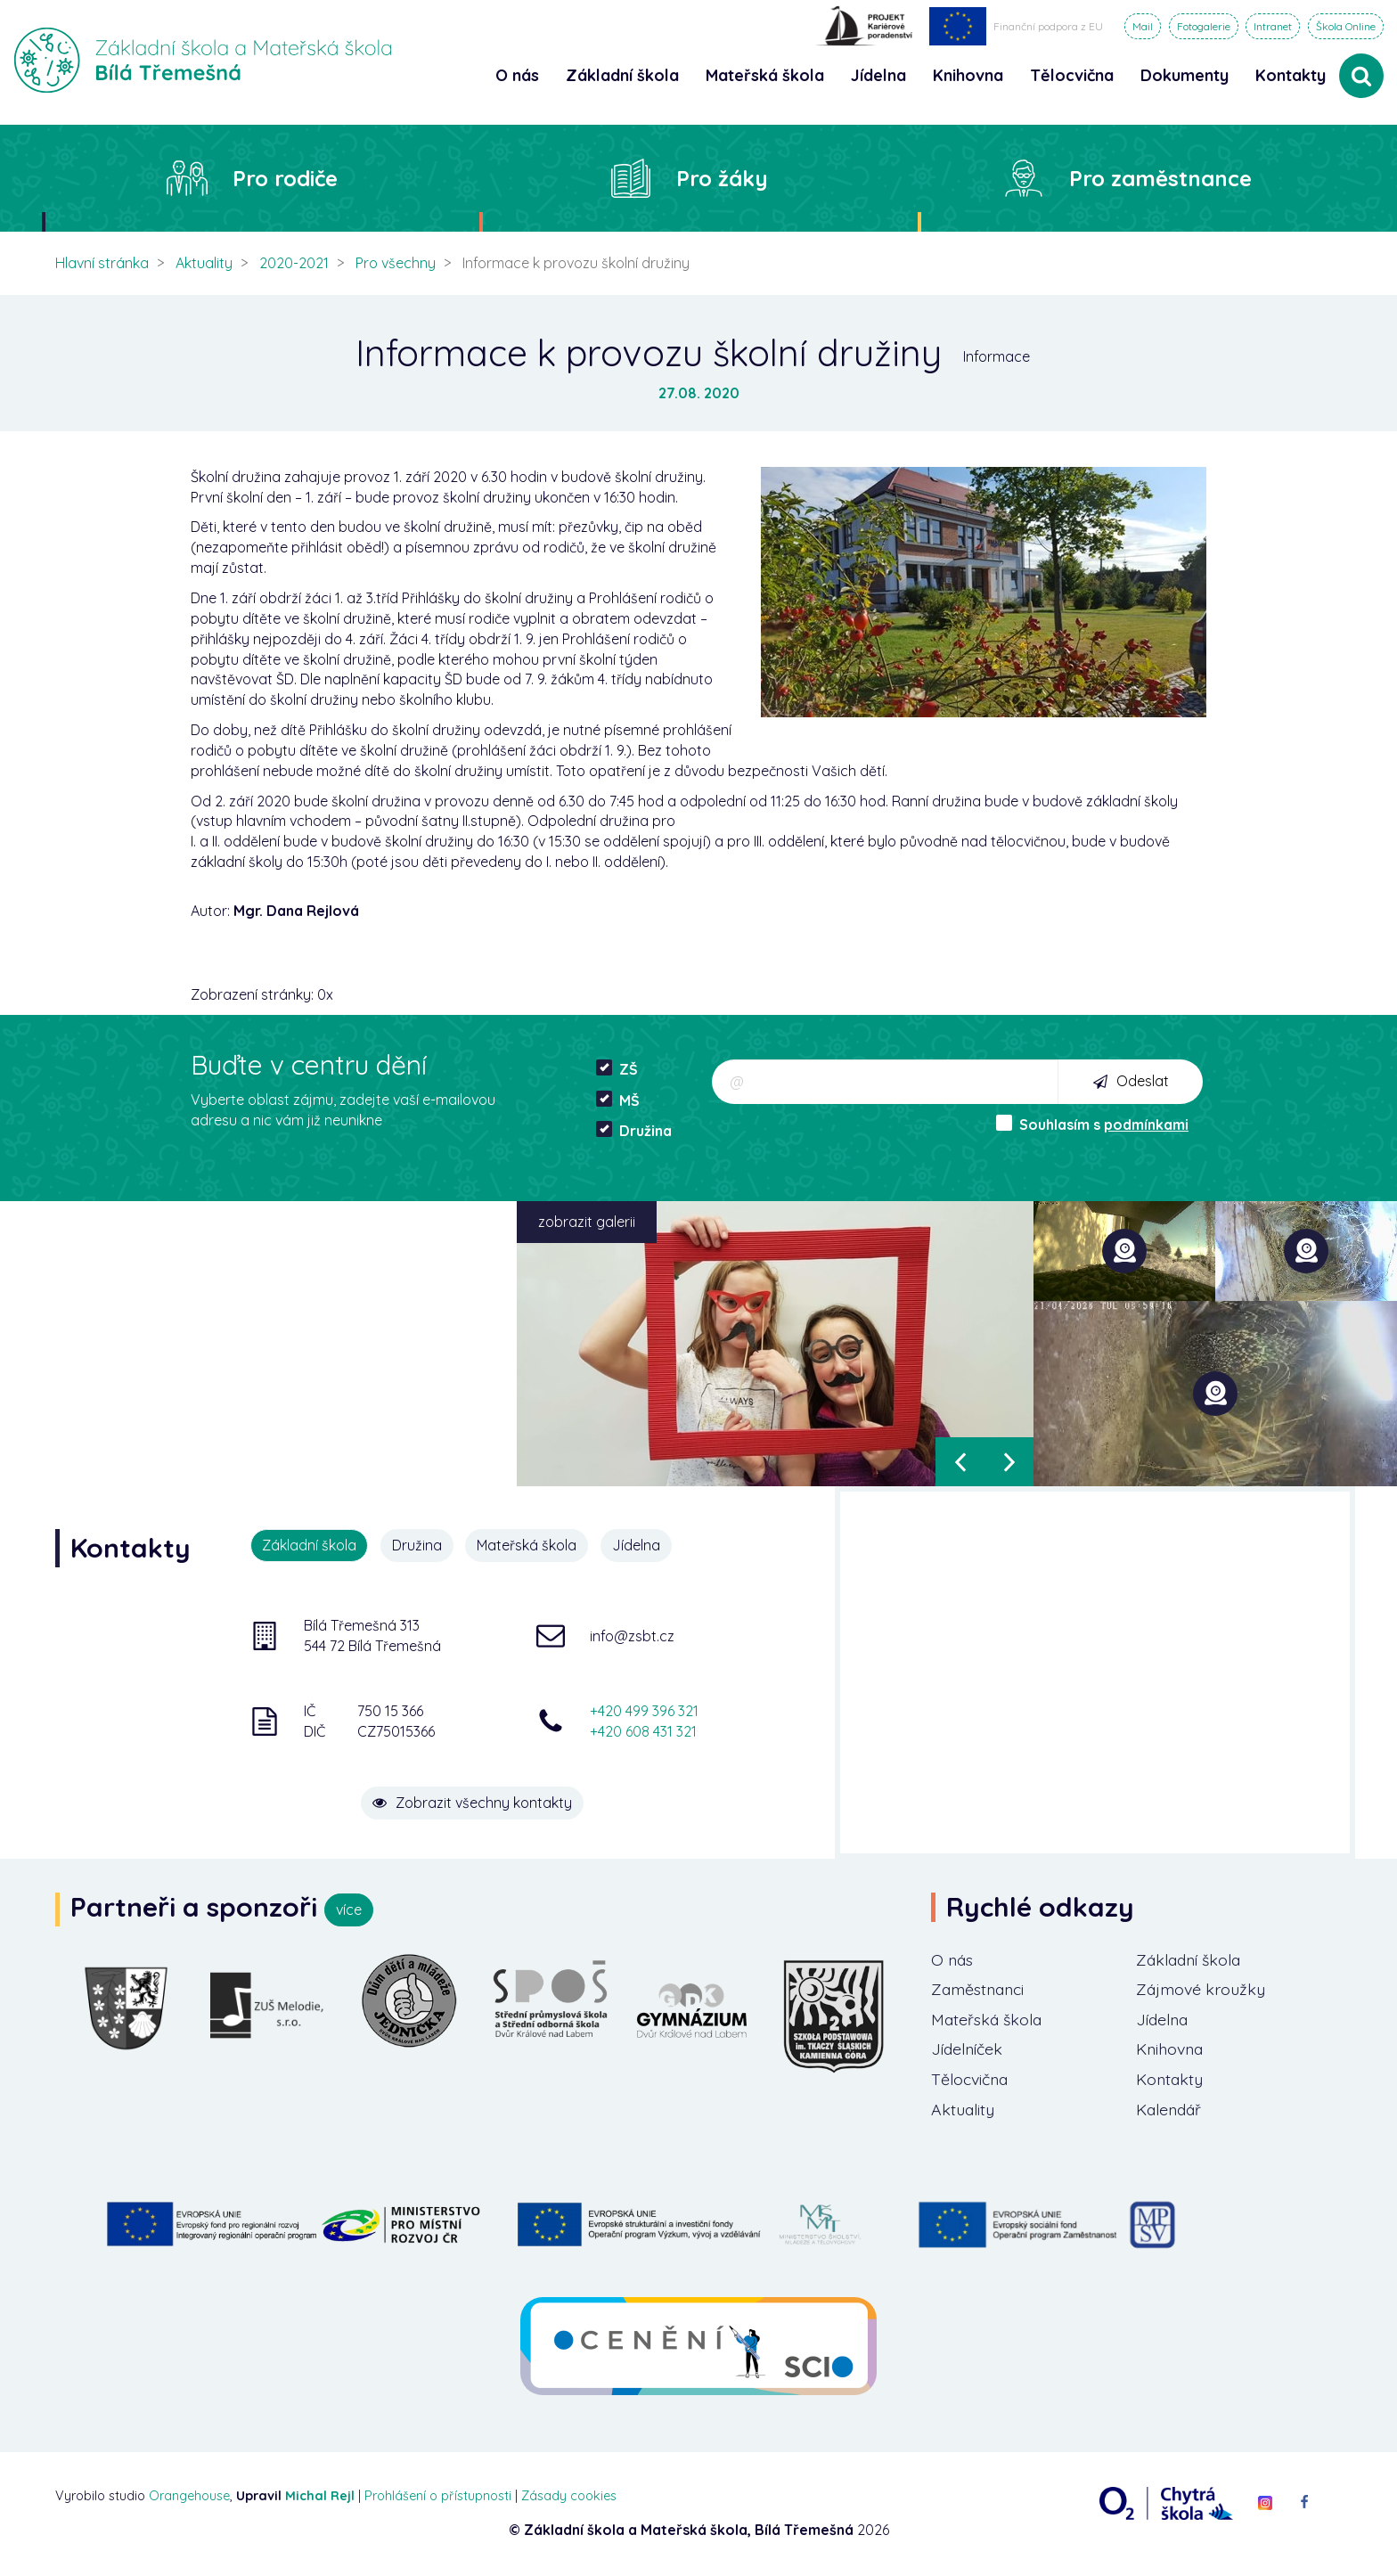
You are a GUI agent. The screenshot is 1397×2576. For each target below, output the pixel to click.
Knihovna (1171, 2050)
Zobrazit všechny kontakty (476, 1802)
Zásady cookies (569, 2497)
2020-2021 (294, 263)
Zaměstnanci (980, 1990)
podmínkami (1146, 1124)
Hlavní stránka (102, 263)
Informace (996, 356)
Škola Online (1346, 26)
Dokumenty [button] (1184, 75)
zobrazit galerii (586, 1222)
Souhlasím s (1092, 1124)
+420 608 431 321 (643, 1730)
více (349, 1909)
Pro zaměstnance (1160, 178)
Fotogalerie (1203, 26)
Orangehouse (189, 2497)
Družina (634, 1130)
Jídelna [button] (878, 75)
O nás (953, 1960)
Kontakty (1290, 75)
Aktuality (204, 263)
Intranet (1273, 26)
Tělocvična (971, 2080)
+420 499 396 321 (644, 1711)
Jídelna (637, 1545)
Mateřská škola (527, 1545)
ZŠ (617, 1068)
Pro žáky (722, 178)
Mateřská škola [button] (765, 75)
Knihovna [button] (968, 75)
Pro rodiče (285, 178)
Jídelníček (968, 2050)
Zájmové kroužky (1202, 1990)
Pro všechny (395, 263)
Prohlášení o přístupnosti (437, 2497)
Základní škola (1191, 1960)
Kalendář (1170, 2109)
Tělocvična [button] (1072, 75)
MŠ (618, 1100)
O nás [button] (517, 75)
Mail (1142, 26)
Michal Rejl (320, 2497)
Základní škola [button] (622, 75)
